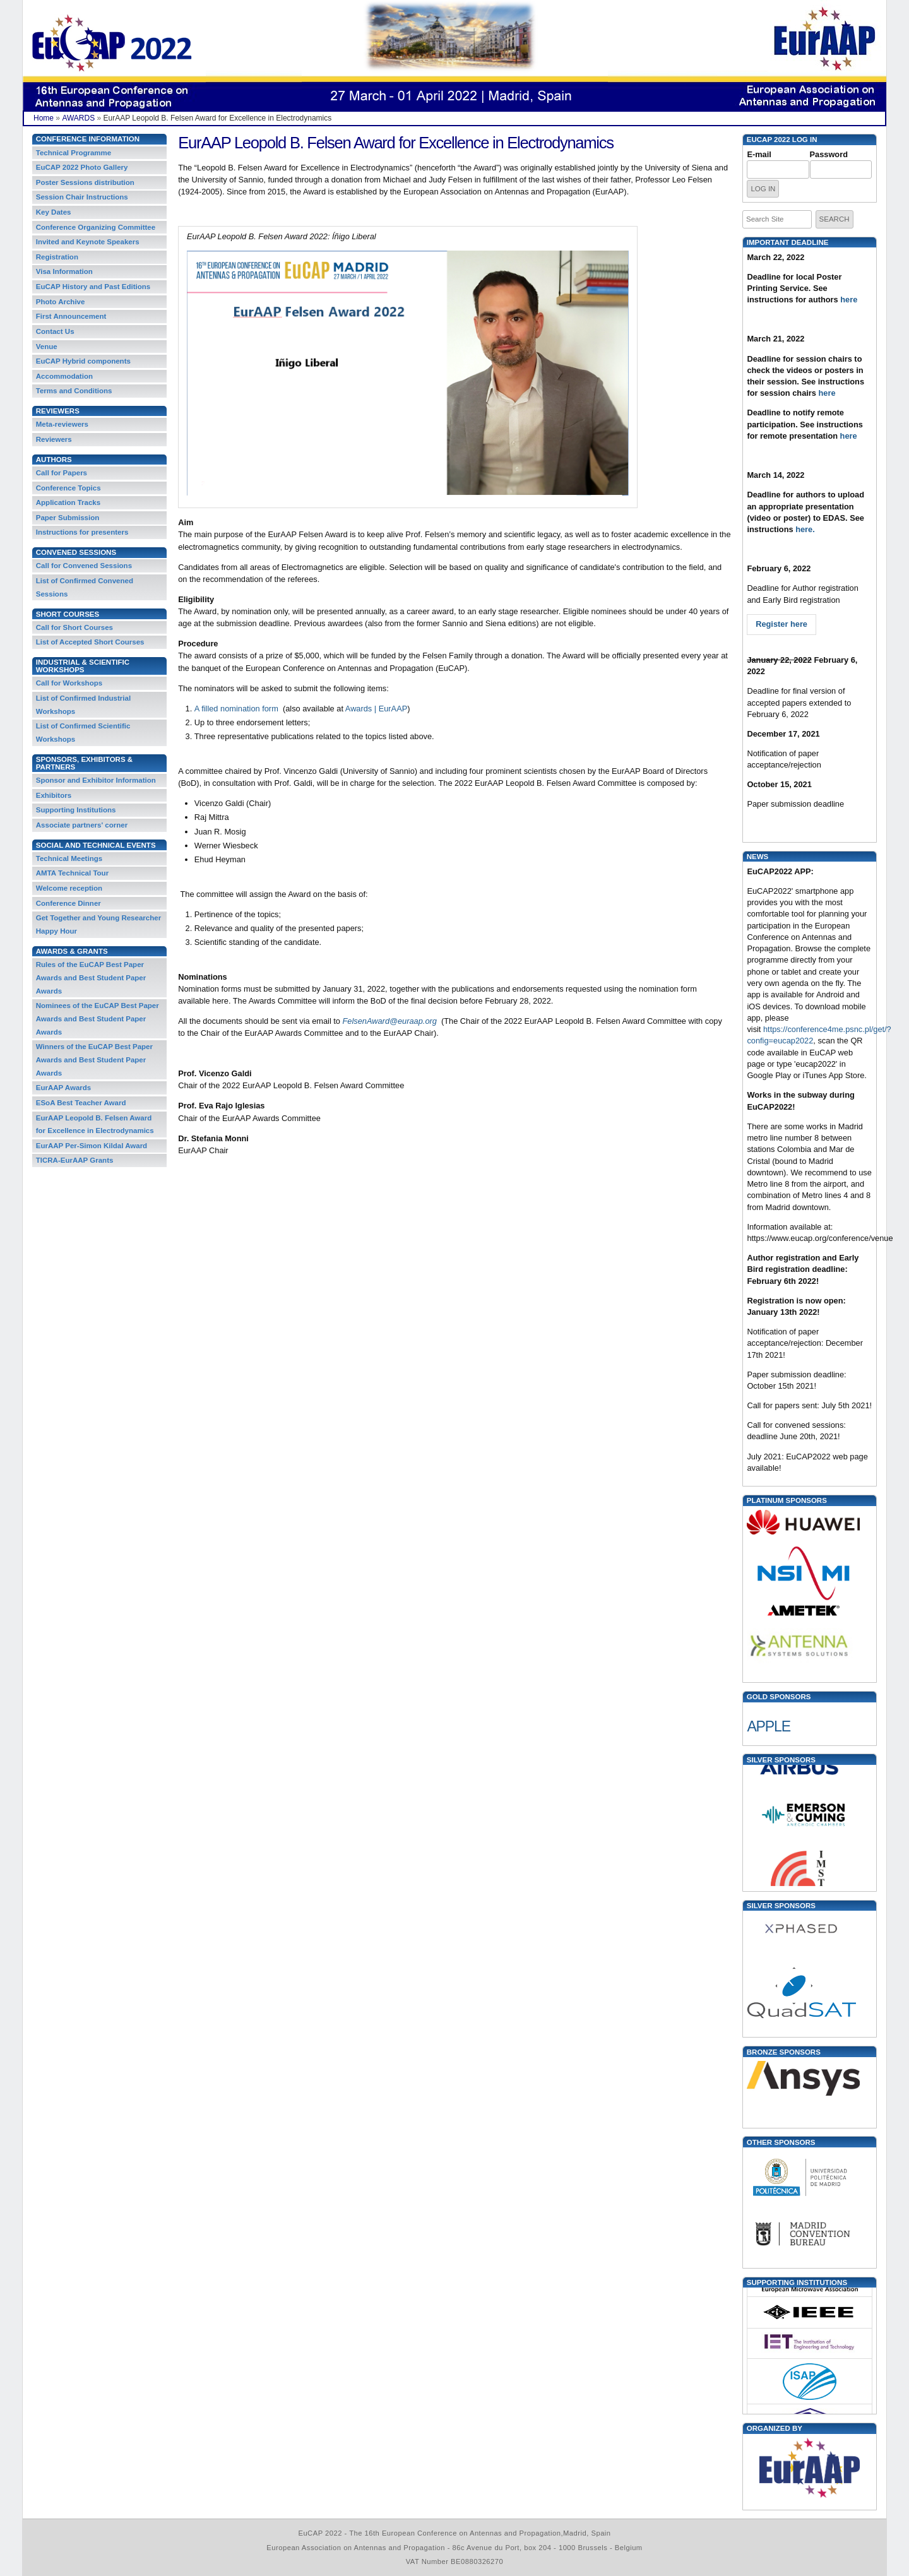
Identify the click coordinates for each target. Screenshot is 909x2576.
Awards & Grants (72, 951)
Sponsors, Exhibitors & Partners (84, 763)
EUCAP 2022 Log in (782, 139)
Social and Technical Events (96, 845)
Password (829, 154)
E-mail (759, 154)
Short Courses (67, 614)
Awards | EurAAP (376, 708)
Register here (781, 624)
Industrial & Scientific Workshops (82, 666)
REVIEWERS (58, 411)
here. (807, 529)
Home (43, 118)
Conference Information (88, 139)
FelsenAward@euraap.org (390, 1021)
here (848, 299)
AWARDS (78, 118)
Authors (54, 459)
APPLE (768, 1726)
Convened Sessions (76, 552)
